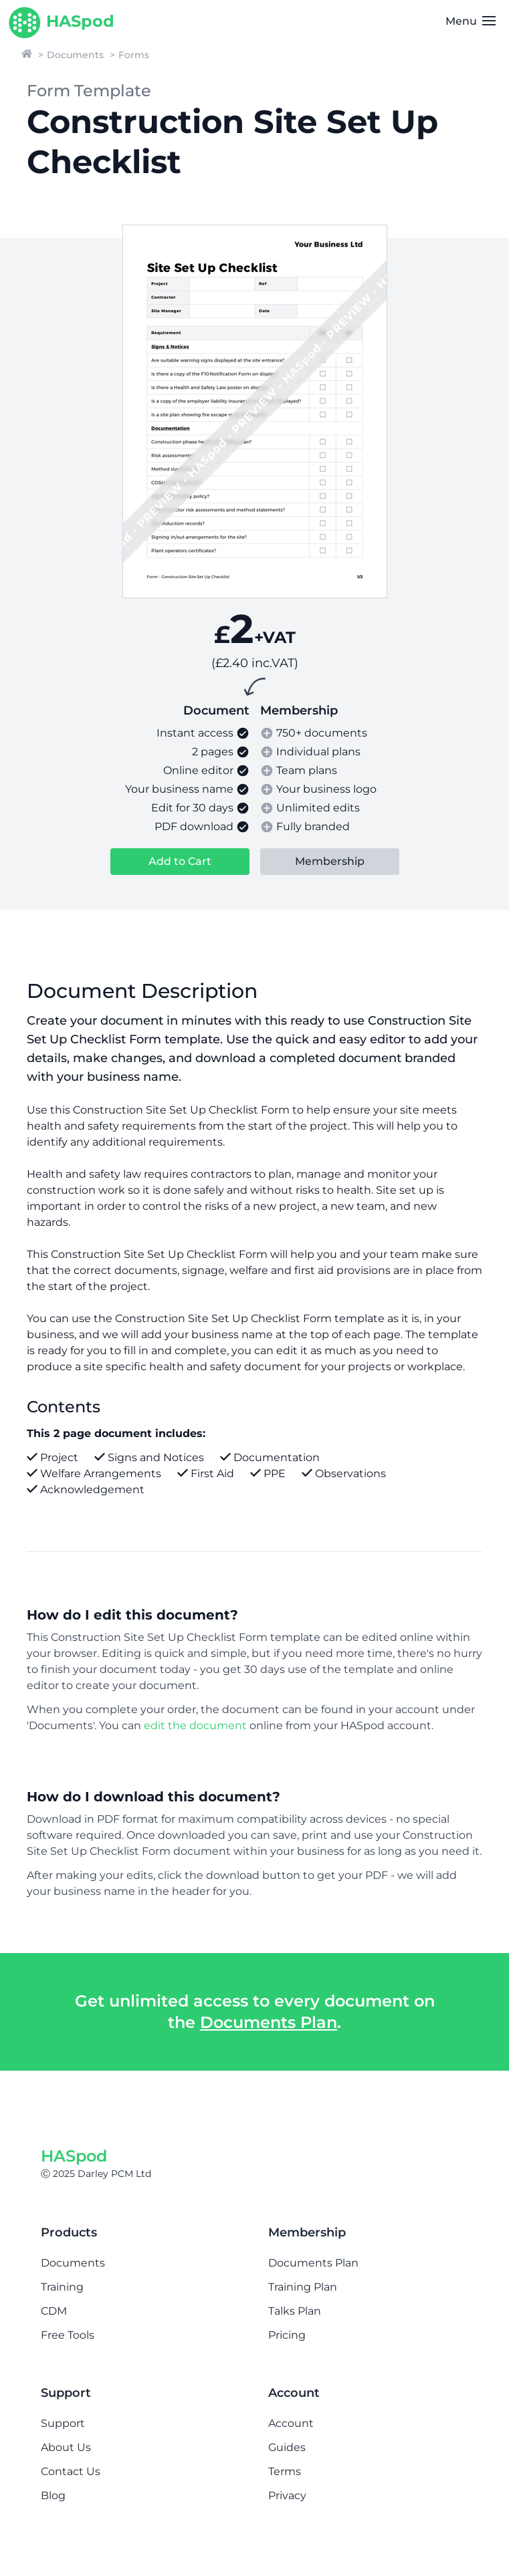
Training (62, 2287)
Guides (287, 2447)
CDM (54, 2311)
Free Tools (67, 2335)
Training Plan (302, 2287)
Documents (75, 55)
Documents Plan (268, 2022)
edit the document (195, 1725)
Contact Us (70, 2471)
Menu (470, 20)
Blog (53, 2495)
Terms (284, 2471)
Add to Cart (179, 861)
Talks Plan (294, 2311)
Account (291, 2423)
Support (63, 2423)
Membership (330, 861)
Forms (133, 55)
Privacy (287, 2495)
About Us (66, 2447)
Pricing (287, 2335)
